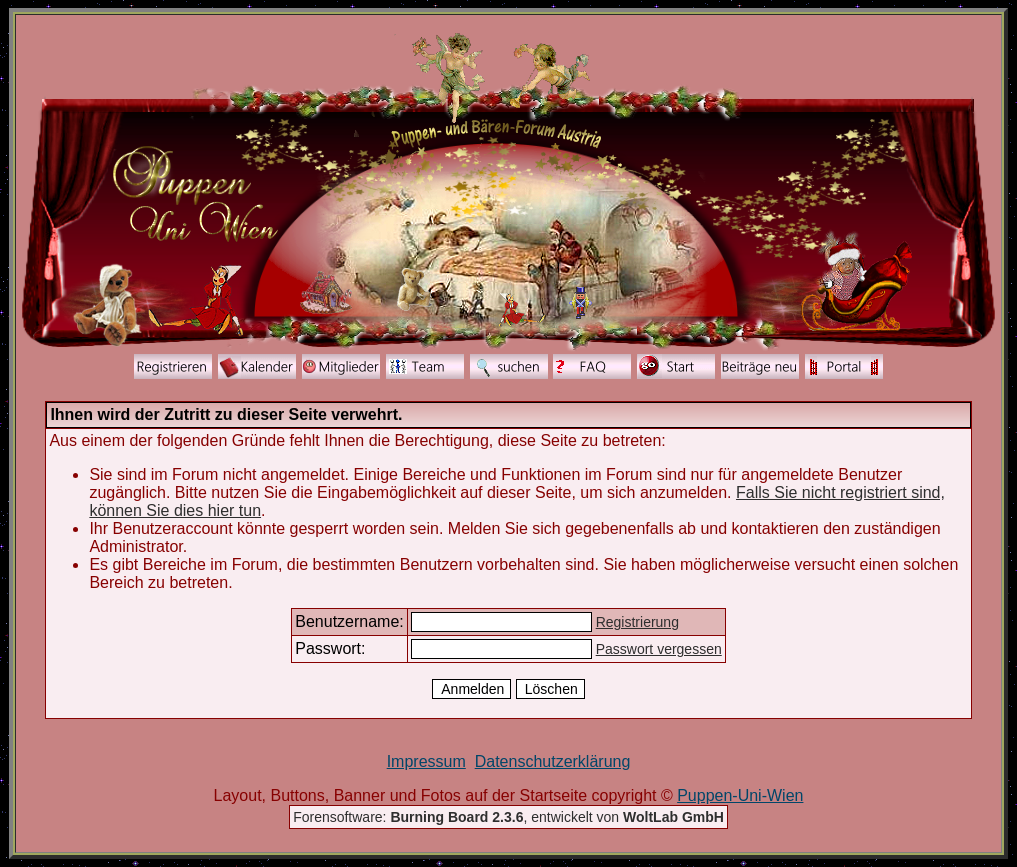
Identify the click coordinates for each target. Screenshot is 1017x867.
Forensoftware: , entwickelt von (508, 817)
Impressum (426, 761)
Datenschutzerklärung (553, 761)
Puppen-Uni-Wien (740, 795)
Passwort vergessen (659, 649)
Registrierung (637, 622)
